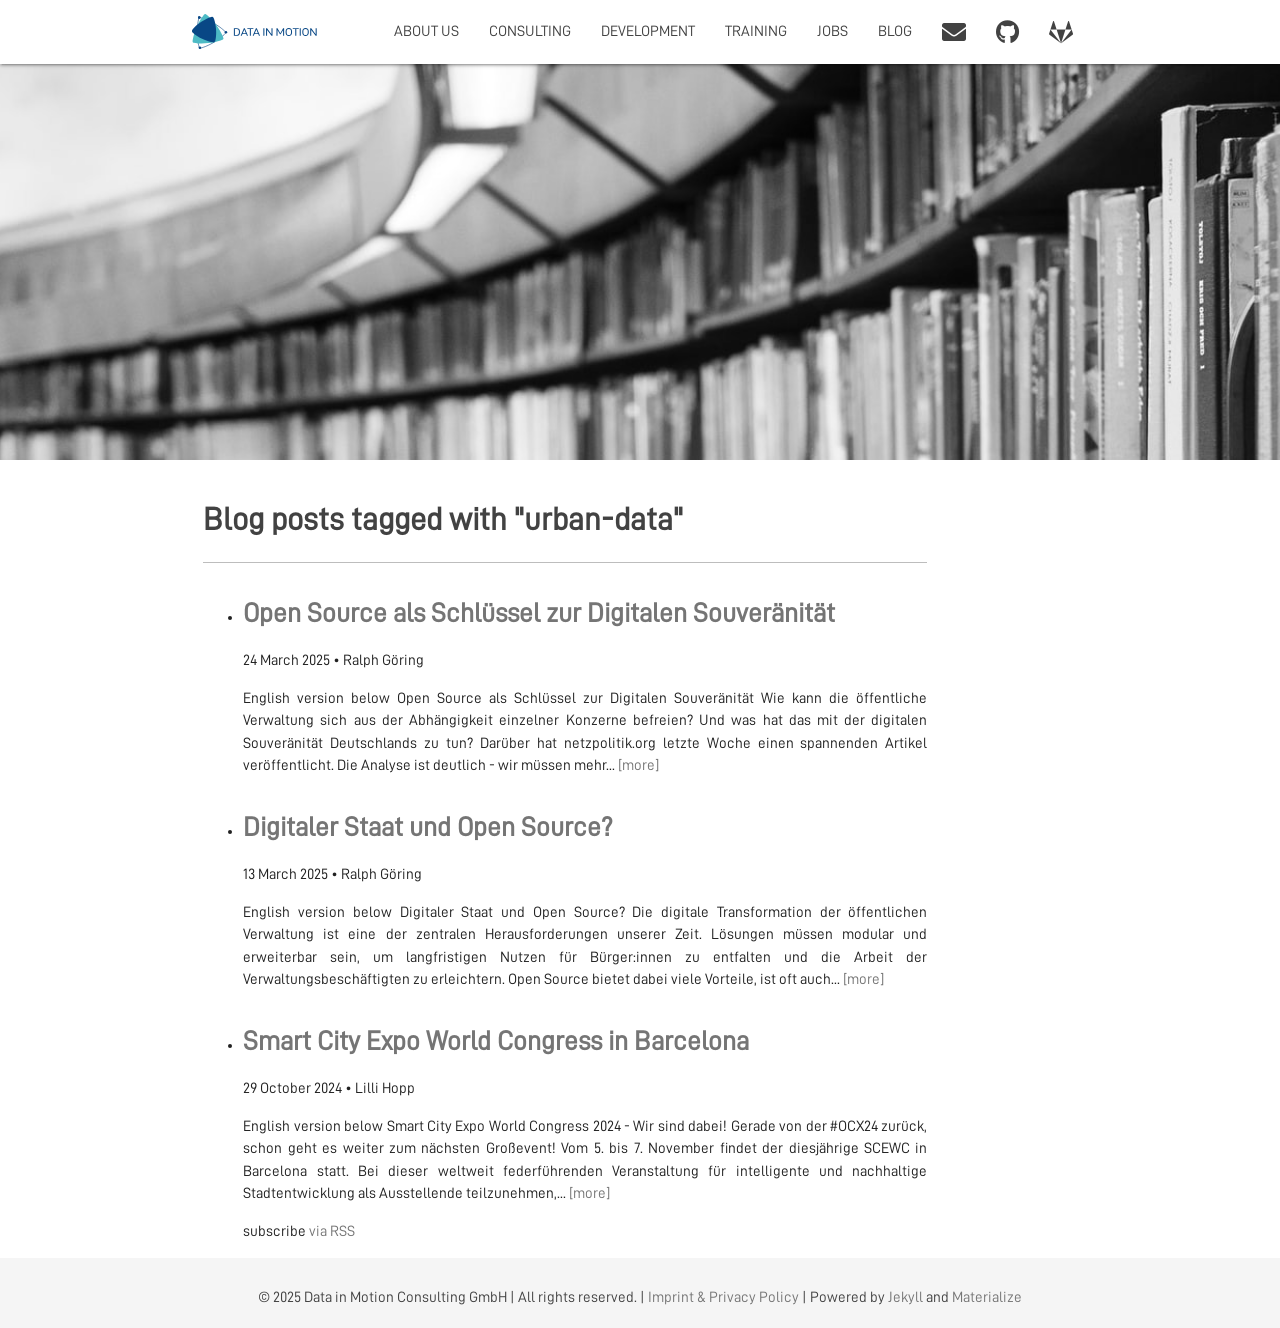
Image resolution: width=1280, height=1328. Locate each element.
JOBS (832, 31)
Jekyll (905, 1297)
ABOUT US (426, 31)
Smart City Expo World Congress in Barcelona (496, 1041)
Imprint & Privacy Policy (723, 1297)
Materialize (987, 1297)
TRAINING (756, 31)
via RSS (332, 1231)
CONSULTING (530, 31)
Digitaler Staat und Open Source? (428, 827)
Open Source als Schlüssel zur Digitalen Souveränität (539, 613)
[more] (638, 765)
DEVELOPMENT (648, 31)
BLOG (895, 31)
